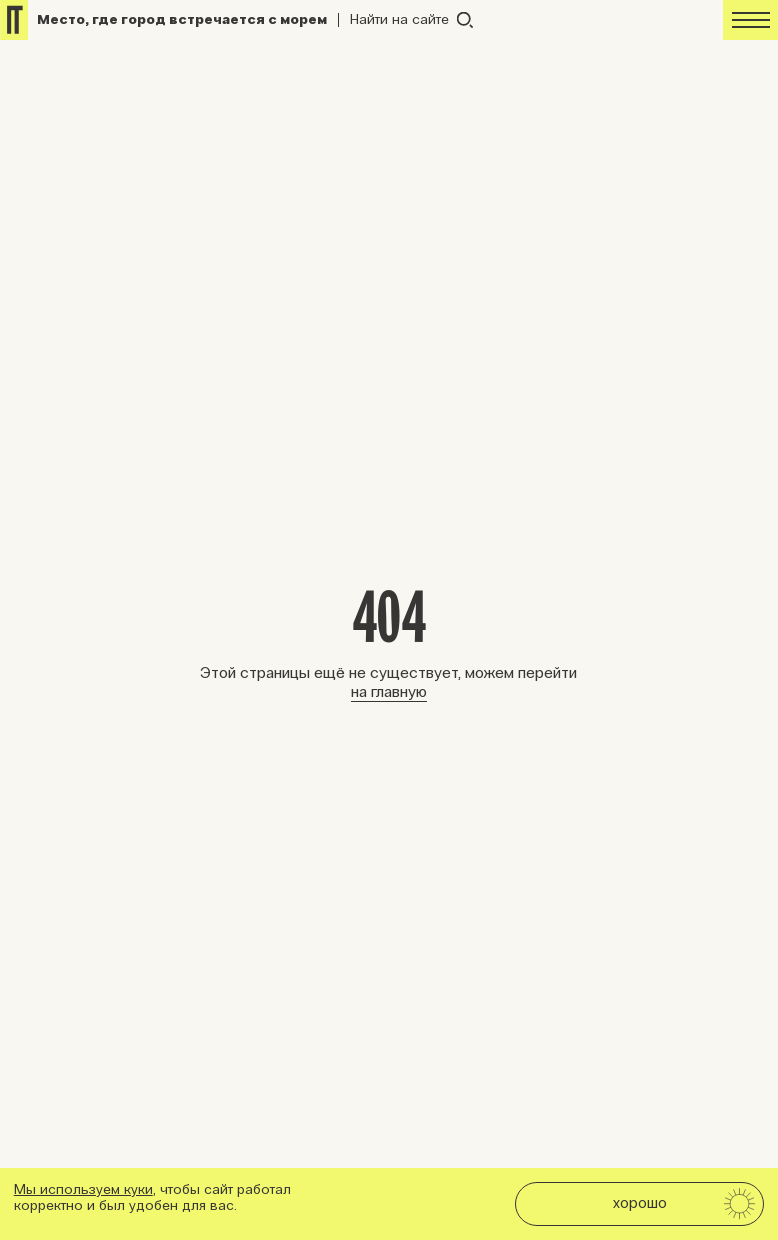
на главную (389, 691)
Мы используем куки (83, 1189)
